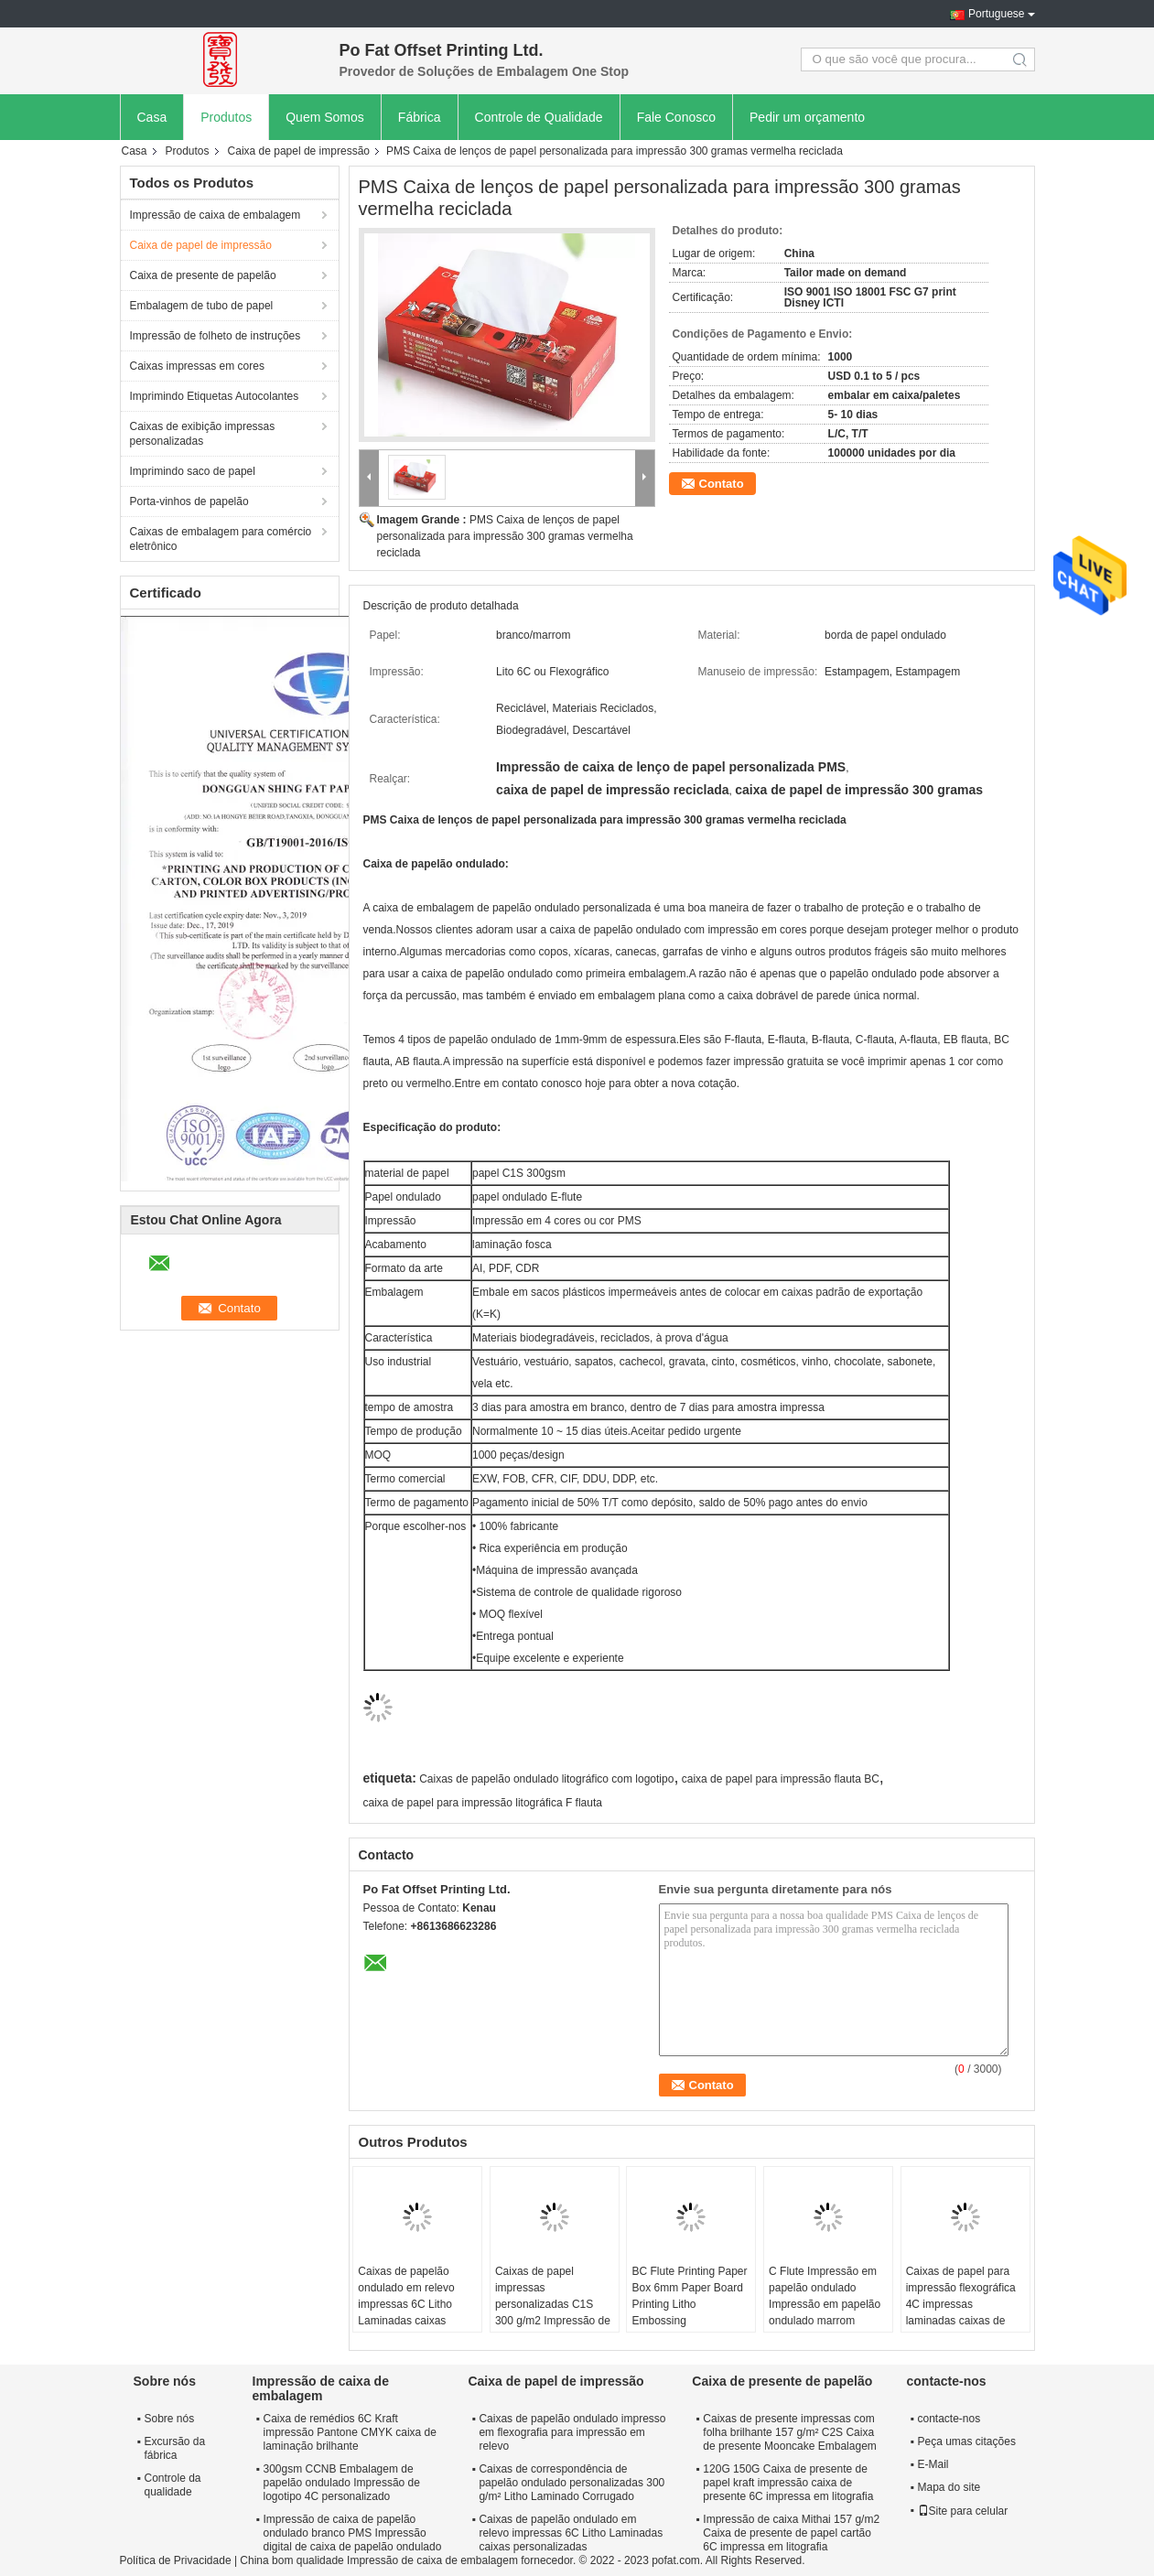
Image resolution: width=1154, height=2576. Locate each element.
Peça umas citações (967, 2441)
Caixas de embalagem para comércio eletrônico (221, 539)
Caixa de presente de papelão (203, 275)
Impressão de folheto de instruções (215, 335)
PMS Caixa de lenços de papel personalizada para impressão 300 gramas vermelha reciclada (505, 536)
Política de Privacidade (176, 2560)
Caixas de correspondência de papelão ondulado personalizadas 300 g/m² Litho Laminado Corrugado (571, 2483)
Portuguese (996, 13)
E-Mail (933, 2464)
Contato (721, 483)
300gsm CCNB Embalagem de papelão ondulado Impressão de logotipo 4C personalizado (342, 2483)
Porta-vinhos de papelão (189, 501)
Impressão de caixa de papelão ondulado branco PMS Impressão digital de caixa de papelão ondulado (353, 2533)
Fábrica (419, 117)
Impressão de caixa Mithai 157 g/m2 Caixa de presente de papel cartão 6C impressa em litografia (791, 2533)
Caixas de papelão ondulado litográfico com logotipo (546, 1779)
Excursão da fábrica (175, 2448)
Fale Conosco (676, 117)
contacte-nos (949, 2418)
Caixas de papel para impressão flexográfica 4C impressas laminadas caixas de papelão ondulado (961, 2304)
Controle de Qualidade (539, 117)
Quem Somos (325, 117)
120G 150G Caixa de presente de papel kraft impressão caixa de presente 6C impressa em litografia (788, 2483)
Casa (152, 117)
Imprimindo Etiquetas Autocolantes (214, 396)
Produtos (226, 117)
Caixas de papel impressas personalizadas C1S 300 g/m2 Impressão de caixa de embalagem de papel (553, 2312)
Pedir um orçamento (807, 117)
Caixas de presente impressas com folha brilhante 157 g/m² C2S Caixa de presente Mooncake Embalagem (789, 2432)
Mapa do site (949, 2487)
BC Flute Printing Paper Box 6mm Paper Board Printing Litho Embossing (689, 2296)
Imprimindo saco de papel (192, 471)
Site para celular (963, 2511)
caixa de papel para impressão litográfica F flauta (482, 1802)
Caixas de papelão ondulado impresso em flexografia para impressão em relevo (572, 2432)
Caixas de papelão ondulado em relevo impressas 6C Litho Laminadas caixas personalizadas (406, 2304)
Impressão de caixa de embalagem (215, 215)
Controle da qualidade (173, 2485)
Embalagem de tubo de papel (202, 305)
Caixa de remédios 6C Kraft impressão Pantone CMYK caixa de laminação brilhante (350, 2432)
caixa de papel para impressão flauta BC (780, 1779)
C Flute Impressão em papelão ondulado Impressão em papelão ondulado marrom (824, 2296)
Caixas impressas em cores (197, 366)
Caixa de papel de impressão (299, 151)
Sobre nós (170, 2418)
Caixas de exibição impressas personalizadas (202, 433)
